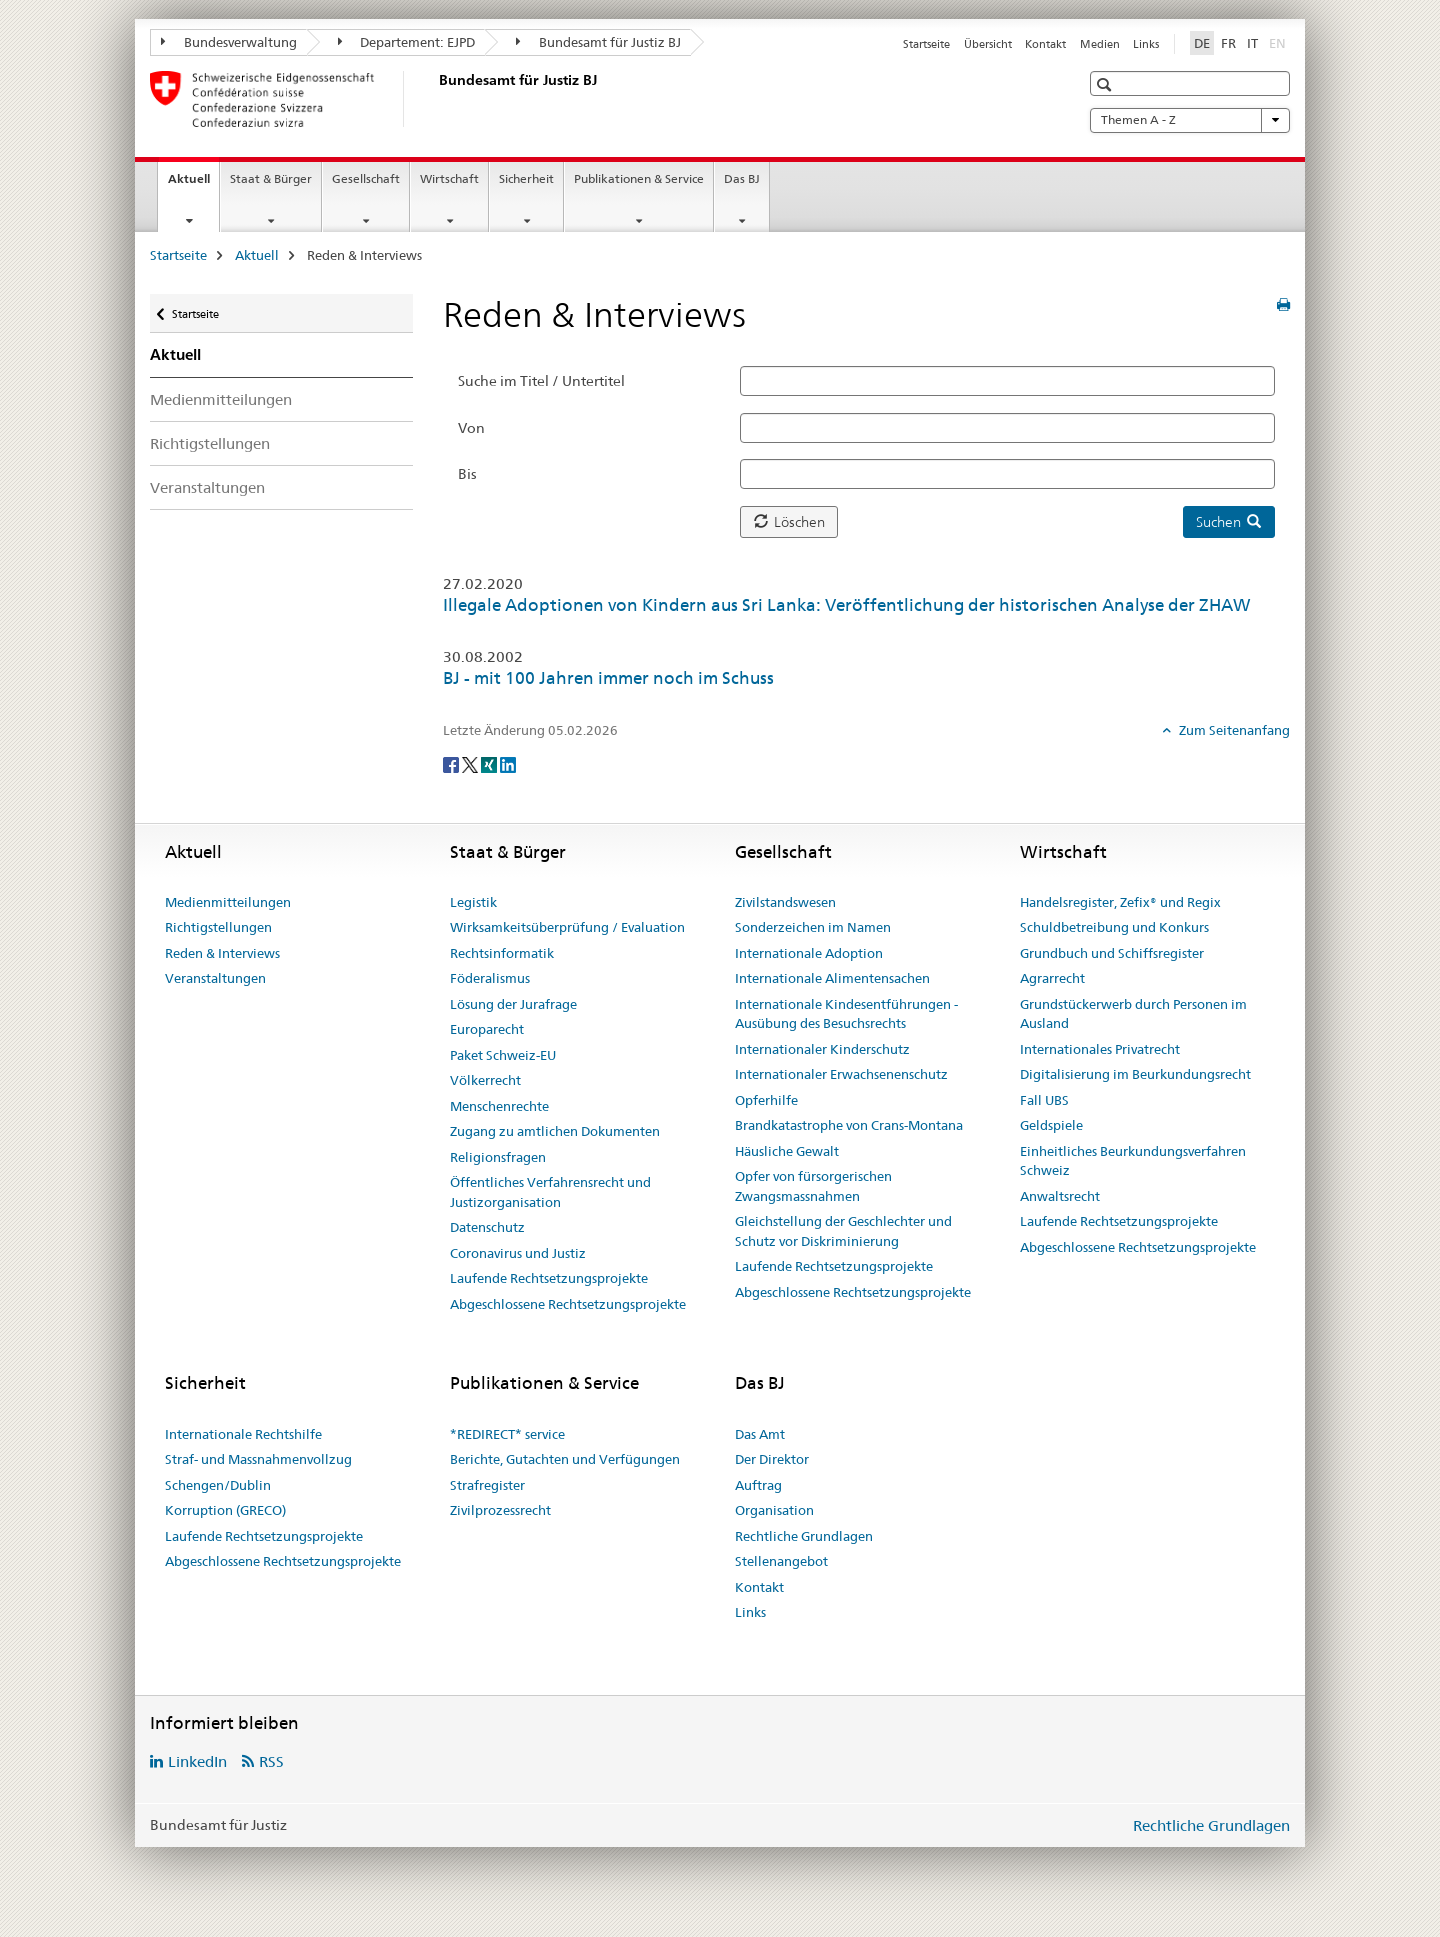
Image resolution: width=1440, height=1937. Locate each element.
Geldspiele (1051, 1125)
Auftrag (758, 1485)
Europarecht (487, 1029)
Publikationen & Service (639, 178)
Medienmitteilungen (221, 399)
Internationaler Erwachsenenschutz (841, 1074)
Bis (467, 474)
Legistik (473, 902)
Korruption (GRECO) (225, 1510)
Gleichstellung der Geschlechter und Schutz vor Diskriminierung (843, 1231)
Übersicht (988, 44)
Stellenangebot (781, 1561)
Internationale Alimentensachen (832, 978)
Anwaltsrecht (1060, 1196)
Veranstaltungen (207, 487)
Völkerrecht (485, 1080)
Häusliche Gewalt (787, 1151)
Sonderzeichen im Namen (813, 927)
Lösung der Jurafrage (513, 1004)
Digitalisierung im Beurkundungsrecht (1135, 1074)
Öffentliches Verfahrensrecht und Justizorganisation (550, 1192)
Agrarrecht (1052, 978)
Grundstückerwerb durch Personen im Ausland (1133, 1014)
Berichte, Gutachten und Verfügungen (565, 1459)
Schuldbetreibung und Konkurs (1114, 927)
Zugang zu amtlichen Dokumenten (555, 1131)
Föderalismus (490, 978)
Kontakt (1045, 44)
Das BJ (742, 178)
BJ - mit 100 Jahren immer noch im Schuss (608, 678)
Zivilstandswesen (785, 902)
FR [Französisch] (1228, 43)
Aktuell (193, 185)
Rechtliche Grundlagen (804, 1536)
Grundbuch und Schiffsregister (1112, 953)
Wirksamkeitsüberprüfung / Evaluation (567, 927)
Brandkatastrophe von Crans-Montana (849, 1125)
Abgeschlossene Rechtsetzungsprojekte (568, 1304)
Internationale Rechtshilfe (243, 1434)
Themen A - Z (1190, 120)
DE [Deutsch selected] (1202, 43)
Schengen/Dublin (218, 1485)
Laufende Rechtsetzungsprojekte (549, 1278)
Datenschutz (487, 1227)
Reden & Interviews (222, 953)
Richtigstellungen (210, 443)
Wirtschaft (449, 178)
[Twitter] (471, 764)
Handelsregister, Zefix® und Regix (1120, 902)
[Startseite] (435, 99)
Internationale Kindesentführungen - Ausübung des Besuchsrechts (846, 1014)
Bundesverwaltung (229, 42)
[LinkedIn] (508, 764)
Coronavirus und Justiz (518, 1253)
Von (471, 428)
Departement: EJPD (407, 42)
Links (1146, 44)
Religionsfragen (498, 1157)
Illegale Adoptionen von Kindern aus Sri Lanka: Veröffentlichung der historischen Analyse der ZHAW (847, 605)
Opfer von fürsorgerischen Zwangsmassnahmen (813, 1186)
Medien (1100, 44)
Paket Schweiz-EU (503, 1055)
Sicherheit (526, 178)
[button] (1106, 84)
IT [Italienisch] (1252, 43)
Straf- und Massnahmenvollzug (258, 1459)
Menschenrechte (499, 1106)
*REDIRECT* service (507, 1434)
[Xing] (490, 764)
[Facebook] (452, 764)
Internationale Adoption (809, 953)
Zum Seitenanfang (1233, 730)
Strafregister (487, 1485)
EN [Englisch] (1279, 42)
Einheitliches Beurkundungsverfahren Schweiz (1133, 1161)
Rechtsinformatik (502, 953)
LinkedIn (197, 1761)
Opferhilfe (766, 1100)
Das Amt (760, 1434)
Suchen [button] (1228, 522)
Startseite (926, 44)
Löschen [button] (789, 522)
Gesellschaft (366, 178)
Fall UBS (1044, 1100)
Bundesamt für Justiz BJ (598, 42)
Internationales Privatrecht (1100, 1049)
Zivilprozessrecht (500, 1510)
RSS (271, 1761)
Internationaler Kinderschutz (822, 1049)
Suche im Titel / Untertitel (541, 381)
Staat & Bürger (271, 178)
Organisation (774, 1510)
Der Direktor (772, 1459)
